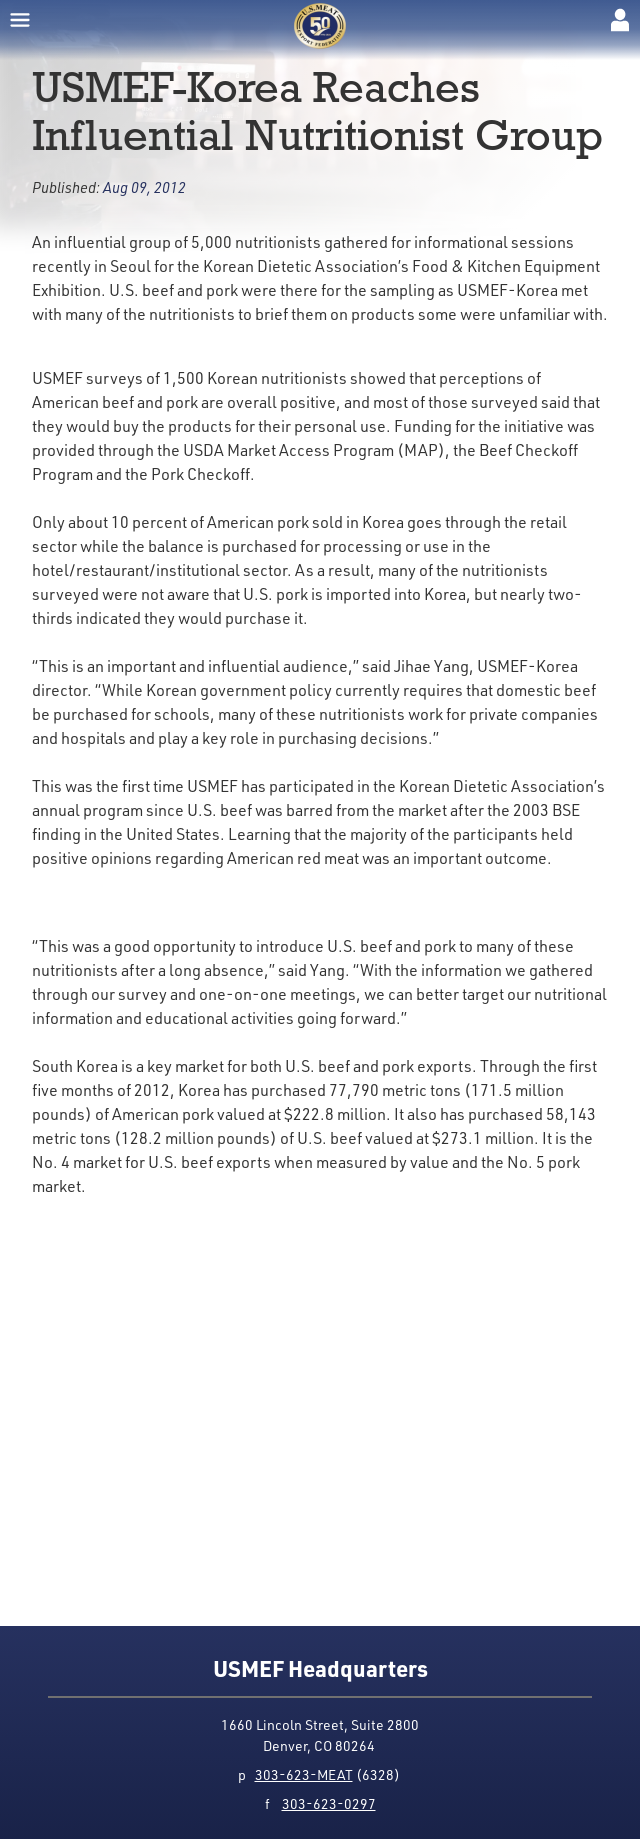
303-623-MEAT (304, 1774)
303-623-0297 (329, 1803)
